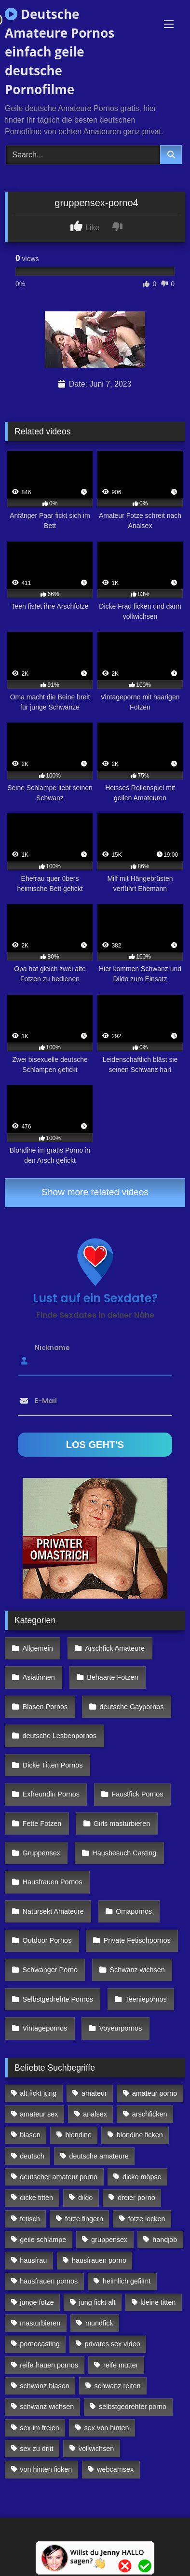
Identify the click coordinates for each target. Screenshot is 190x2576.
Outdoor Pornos (47, 1940)
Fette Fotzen (42, 1823)
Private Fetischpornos (137, 1940)
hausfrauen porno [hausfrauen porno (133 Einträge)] (99, 2260)
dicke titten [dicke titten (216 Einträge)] (36, 2197)
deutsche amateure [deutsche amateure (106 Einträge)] (99, 2156)
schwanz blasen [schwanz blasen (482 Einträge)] (44, 2386)
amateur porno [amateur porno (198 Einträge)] (154, 2093)
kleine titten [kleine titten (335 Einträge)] (158, 2302)
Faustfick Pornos (137, 1794)
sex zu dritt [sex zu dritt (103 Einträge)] (37, 2448)
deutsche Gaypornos (132, 1707)
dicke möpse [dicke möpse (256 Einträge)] (142, 2177)
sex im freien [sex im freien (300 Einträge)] (39, 2428)
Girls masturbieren (122, 1823)
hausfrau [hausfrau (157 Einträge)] (33, 2260)
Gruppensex (41, 1853)
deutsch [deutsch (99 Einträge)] (32, 2156)
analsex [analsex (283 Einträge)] (95, 2114)
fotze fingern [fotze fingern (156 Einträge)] (84, 2219)
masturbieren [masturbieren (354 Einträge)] (40, 2323)
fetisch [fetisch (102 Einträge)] (30, 2219)
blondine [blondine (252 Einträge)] (79, 2135)
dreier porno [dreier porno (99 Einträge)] (136, 2197)
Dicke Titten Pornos (53, 1765)
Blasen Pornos (45, 1707)
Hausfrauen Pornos (52, 1882)
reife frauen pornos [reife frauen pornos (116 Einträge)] (49, 2365)
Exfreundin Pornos (51, 1794)
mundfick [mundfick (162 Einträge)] (99, 2323)
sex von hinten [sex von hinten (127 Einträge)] (106, 2428)
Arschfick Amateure (115, 1648)
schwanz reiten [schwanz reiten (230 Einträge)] (118, 2386)
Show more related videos (95, 1192)
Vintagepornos (45, 2028)
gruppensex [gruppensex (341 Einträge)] (109, 2239)
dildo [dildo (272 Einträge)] (85, 2197)
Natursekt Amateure (53, 1911)
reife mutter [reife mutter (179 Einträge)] (120, 2365)
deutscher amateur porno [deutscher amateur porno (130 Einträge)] (58, 2177)
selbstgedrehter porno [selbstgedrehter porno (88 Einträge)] (132, 2406)
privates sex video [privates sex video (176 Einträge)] (112, 2344)
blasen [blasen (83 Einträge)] (30, 2135)
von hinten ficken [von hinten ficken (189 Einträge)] (46, 2469)
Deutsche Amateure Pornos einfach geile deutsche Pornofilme (59, 51)
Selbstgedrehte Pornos (58, 1999)
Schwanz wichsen (136, 1970)
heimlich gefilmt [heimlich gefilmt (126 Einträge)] (126, 2281)
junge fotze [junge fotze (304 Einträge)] (37, 2302)
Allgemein (38, 1648)
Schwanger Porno (50, 1970)
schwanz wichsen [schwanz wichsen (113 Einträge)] (47, 2406)
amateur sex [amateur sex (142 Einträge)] (39, 2114)
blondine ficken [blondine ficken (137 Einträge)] (140, 2135)
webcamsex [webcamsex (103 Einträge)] (115, 2469)
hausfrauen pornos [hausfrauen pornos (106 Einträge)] (49, 2281)
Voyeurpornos (120, 2028)
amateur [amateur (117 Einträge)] (94, 2093)
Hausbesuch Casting (124, 1853)
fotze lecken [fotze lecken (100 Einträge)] (146, 2219)
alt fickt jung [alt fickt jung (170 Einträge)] (38, 2093)
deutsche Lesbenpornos (60, 1736)
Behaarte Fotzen (112, 1677)
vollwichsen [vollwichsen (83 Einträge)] (96, 2448)
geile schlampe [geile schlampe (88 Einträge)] (43, 2239)
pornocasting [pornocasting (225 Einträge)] (39, 2344)
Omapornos (134, 1911)
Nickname (52, 1347)
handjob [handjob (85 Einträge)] (164, 2239)
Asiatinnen (39, 1677)
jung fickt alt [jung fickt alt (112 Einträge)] (97, 2302)
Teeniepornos (145, 1999)
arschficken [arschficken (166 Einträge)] (149, 2114)
